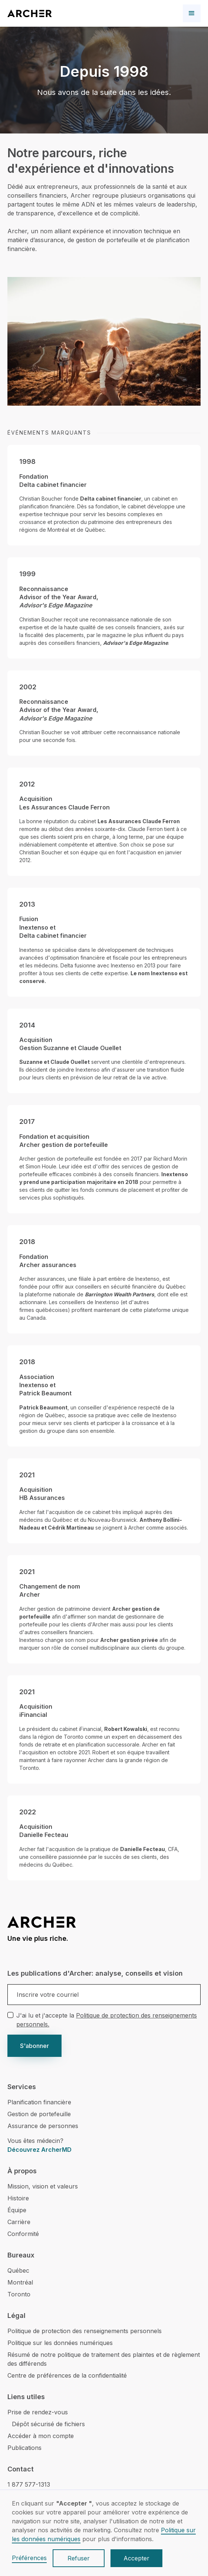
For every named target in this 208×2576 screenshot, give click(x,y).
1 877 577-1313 (28, 2484)
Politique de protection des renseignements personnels (84, 2331)
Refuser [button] (78, 2558)
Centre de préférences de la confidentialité (67, 2375)
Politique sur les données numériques (60, 2342)
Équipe (16, 2210)
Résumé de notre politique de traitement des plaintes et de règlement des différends (103, 2359)
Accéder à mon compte (40, 2436)
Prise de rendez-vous (37, 2412)
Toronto (18, 2294)
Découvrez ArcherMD (39, 2149)
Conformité (23, 2233)
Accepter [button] (136, 2558)
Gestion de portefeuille (39, 2114)
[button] (192, 13)
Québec (18, 2270)
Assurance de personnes (42, 2126)
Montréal (20, 2282)
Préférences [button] (29, 2558)
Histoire (18, 2198)
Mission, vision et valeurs (42, 2186)
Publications (24, 2447)
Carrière (18, 2222)
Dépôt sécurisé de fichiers (48, 2424)
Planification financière (39, 2102)
